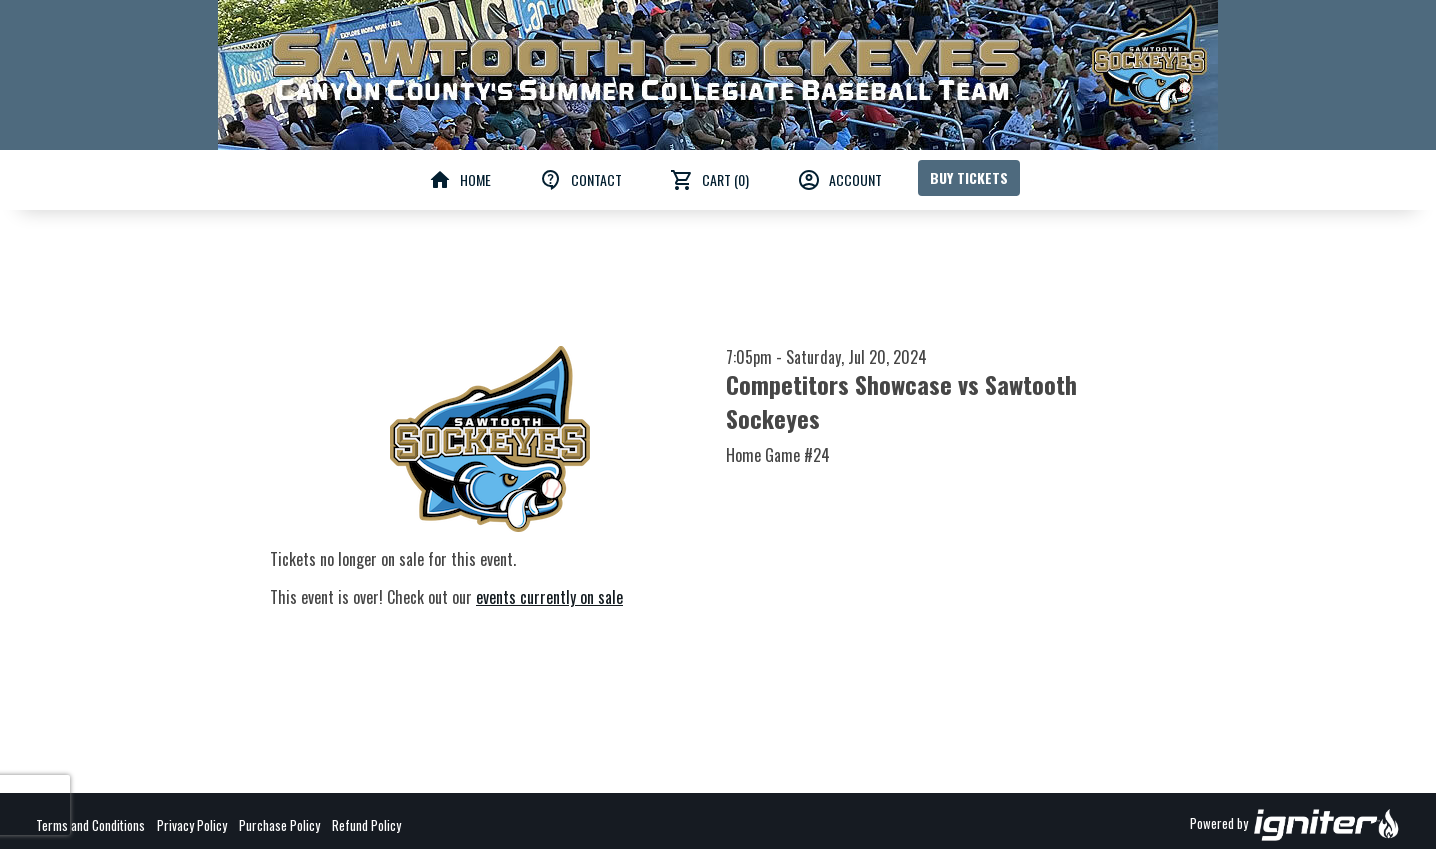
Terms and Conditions (90, 825)
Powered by (1295, 825)
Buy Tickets (969, 177)
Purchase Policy (279, 825)
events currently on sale (549, 597)
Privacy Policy (192, 825)
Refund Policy (366, 825)
